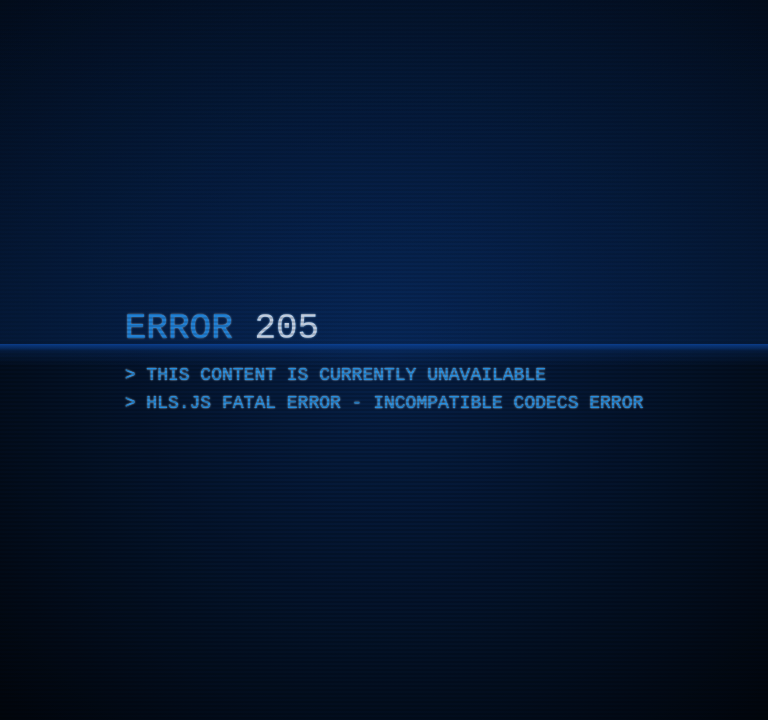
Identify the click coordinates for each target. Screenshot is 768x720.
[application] (384, 360)
